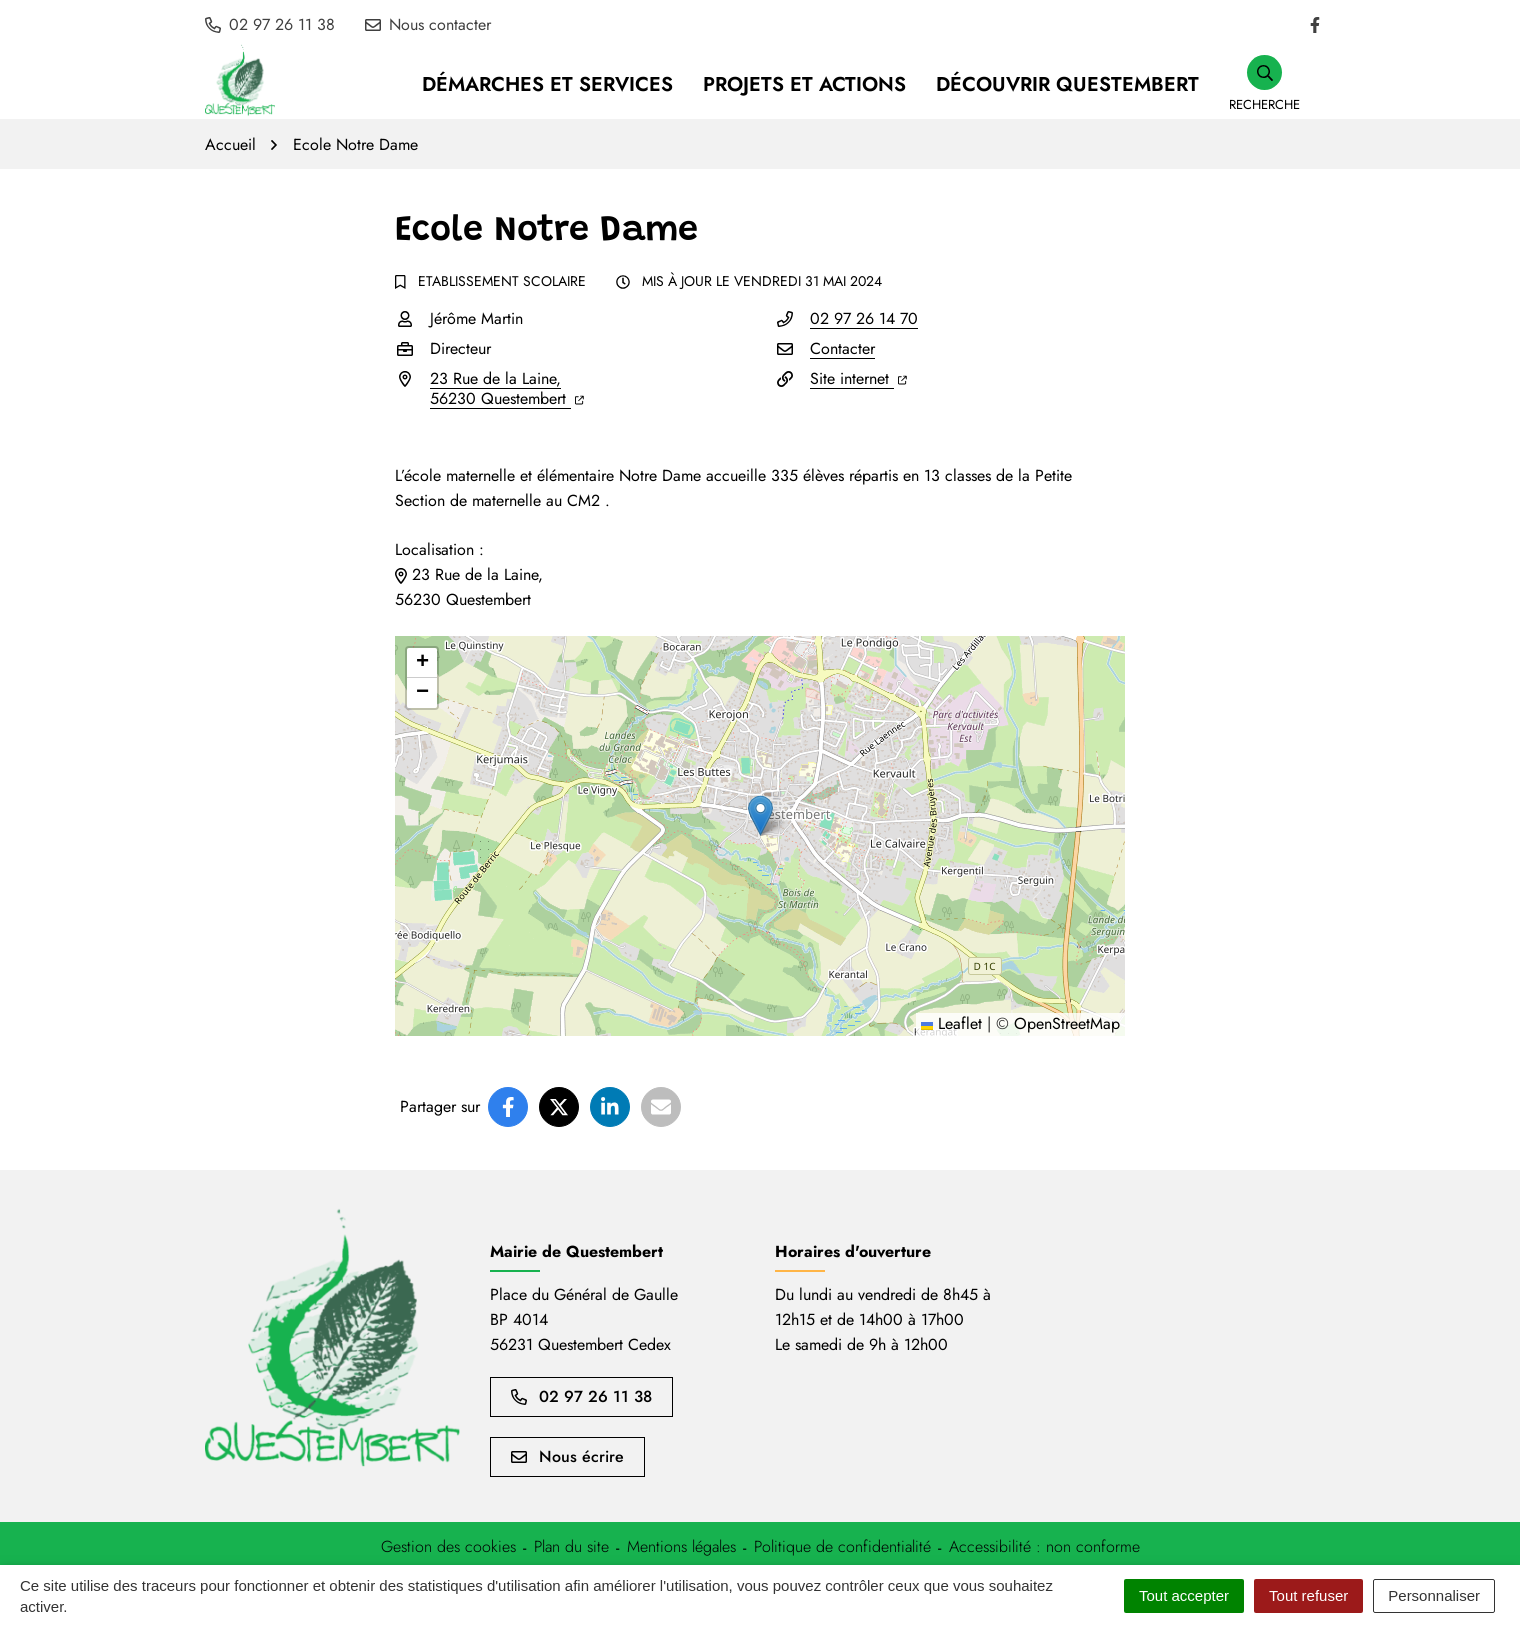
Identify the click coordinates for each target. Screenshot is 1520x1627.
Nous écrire (567, 1456)
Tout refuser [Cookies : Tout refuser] (1308, 1595)
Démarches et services (547, 84)
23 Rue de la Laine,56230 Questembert (507, 388)
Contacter (842, 348)
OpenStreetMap (1067, 1023)
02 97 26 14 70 (864, 318)
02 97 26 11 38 (581, 1396)
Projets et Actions (804, 84)
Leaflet (951, 1023)
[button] (1264, 84)
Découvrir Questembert (1067, 84)
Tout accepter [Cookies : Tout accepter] (1184, 1595)
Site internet (858, 378)
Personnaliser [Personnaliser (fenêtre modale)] (1434, 1595)
